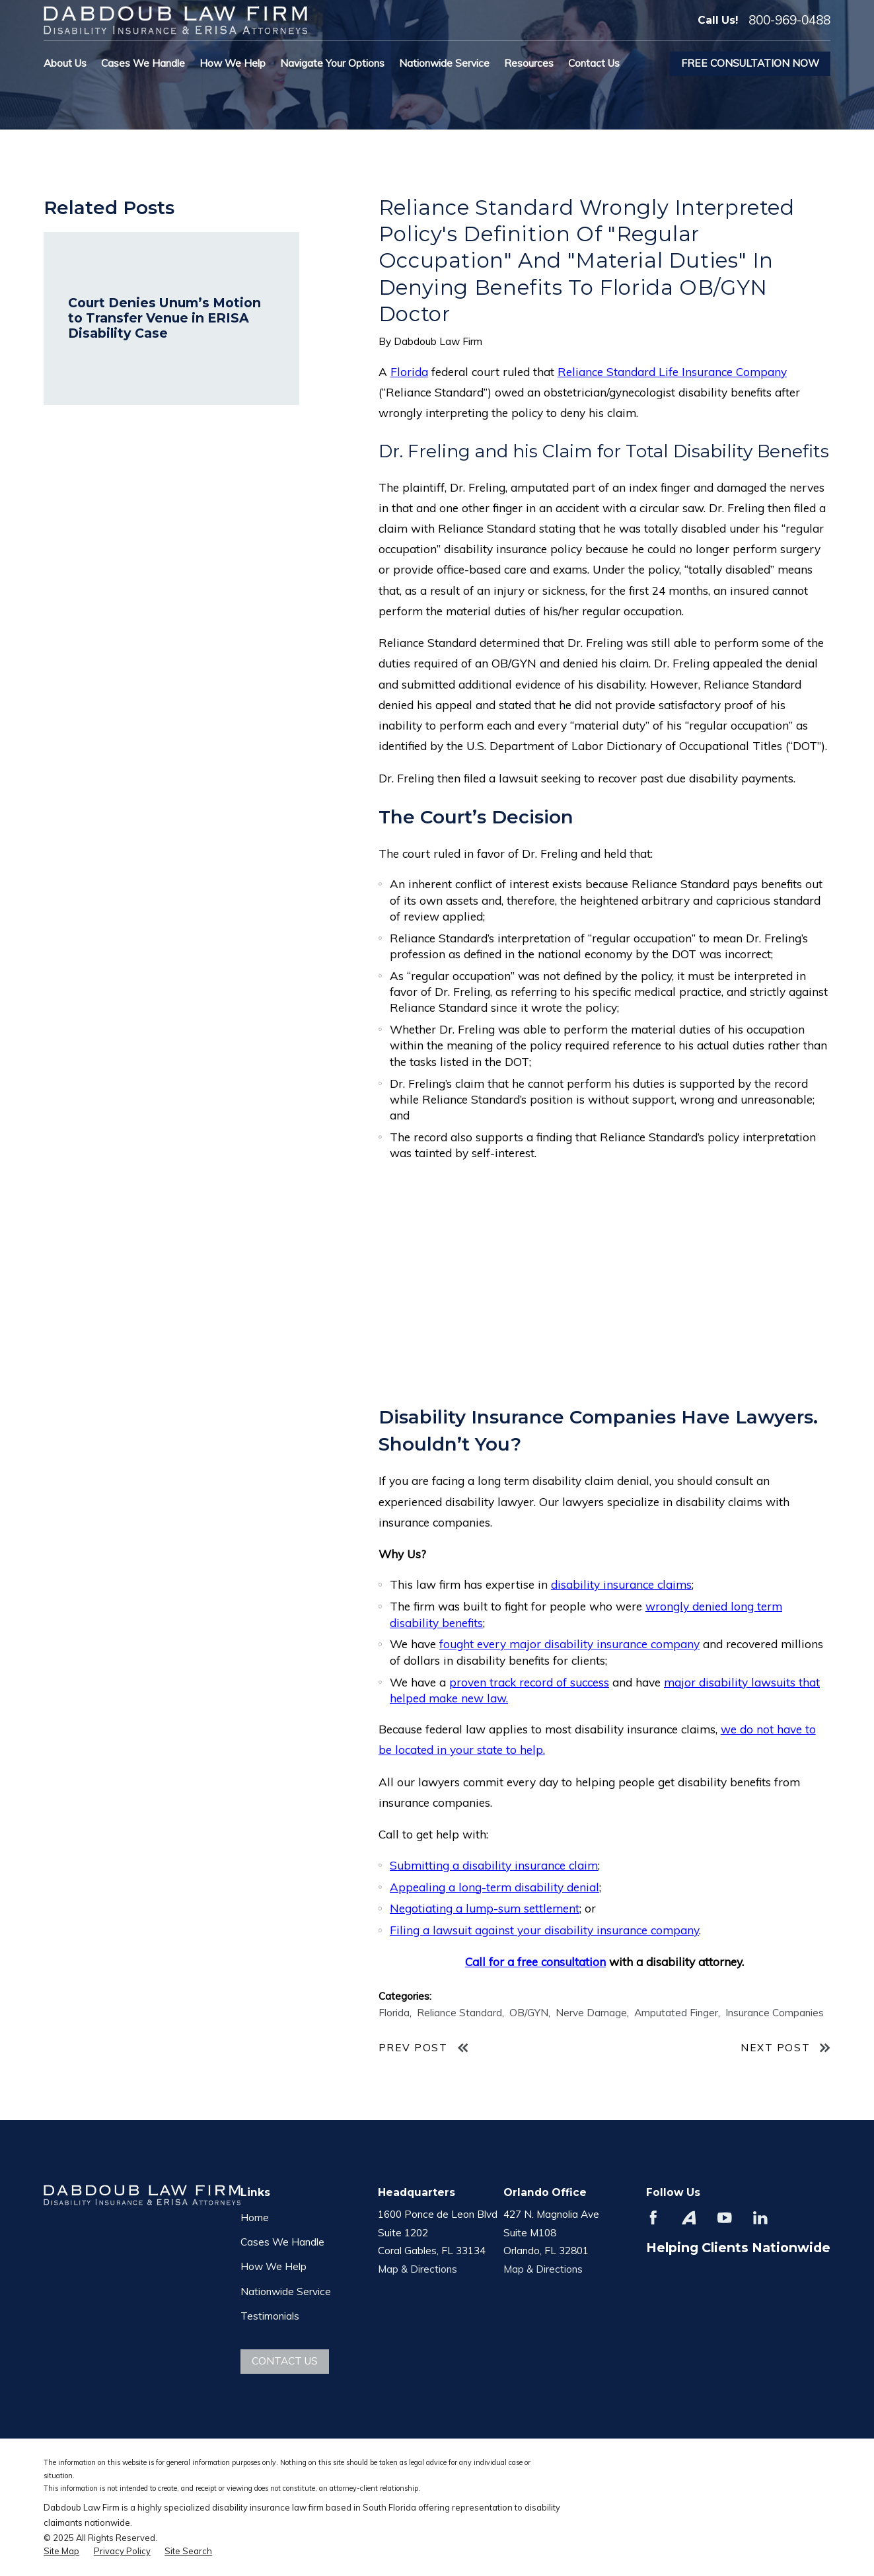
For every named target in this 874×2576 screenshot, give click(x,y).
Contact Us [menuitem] (594, 63)
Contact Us (285, 2361)
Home (254, 2217)
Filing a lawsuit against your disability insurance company (544, 1930)
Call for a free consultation (535, 1962)
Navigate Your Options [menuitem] (332, 63)
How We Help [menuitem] (233, 63)
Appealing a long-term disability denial (494, 1887)
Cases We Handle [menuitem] (143, 63)
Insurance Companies (774, 2012)
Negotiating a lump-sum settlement (484, 1908)
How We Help (273, 2266)
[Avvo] (689, 2218)
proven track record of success (529, 1682)
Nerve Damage (591, 2012)
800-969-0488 (789, 20)
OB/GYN (528, 2012)
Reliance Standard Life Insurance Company (672, 372)
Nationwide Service (285, 2291)
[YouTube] (724, 2218)
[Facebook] (653, 2218)
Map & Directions (417, 2269)
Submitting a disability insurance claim (494, 1865)
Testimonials (269, 2316)
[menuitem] (61, 2551)
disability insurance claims (621, 1584)
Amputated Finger (676, 2012)
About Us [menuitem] (65, 63)
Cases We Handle (282, 2242)
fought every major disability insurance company (569, 1644)
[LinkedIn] (760, 2218)
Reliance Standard (459, 2012)
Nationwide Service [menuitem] (444, 63)
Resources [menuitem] (529, 63)
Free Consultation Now (750, 63)
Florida (409, 372)
